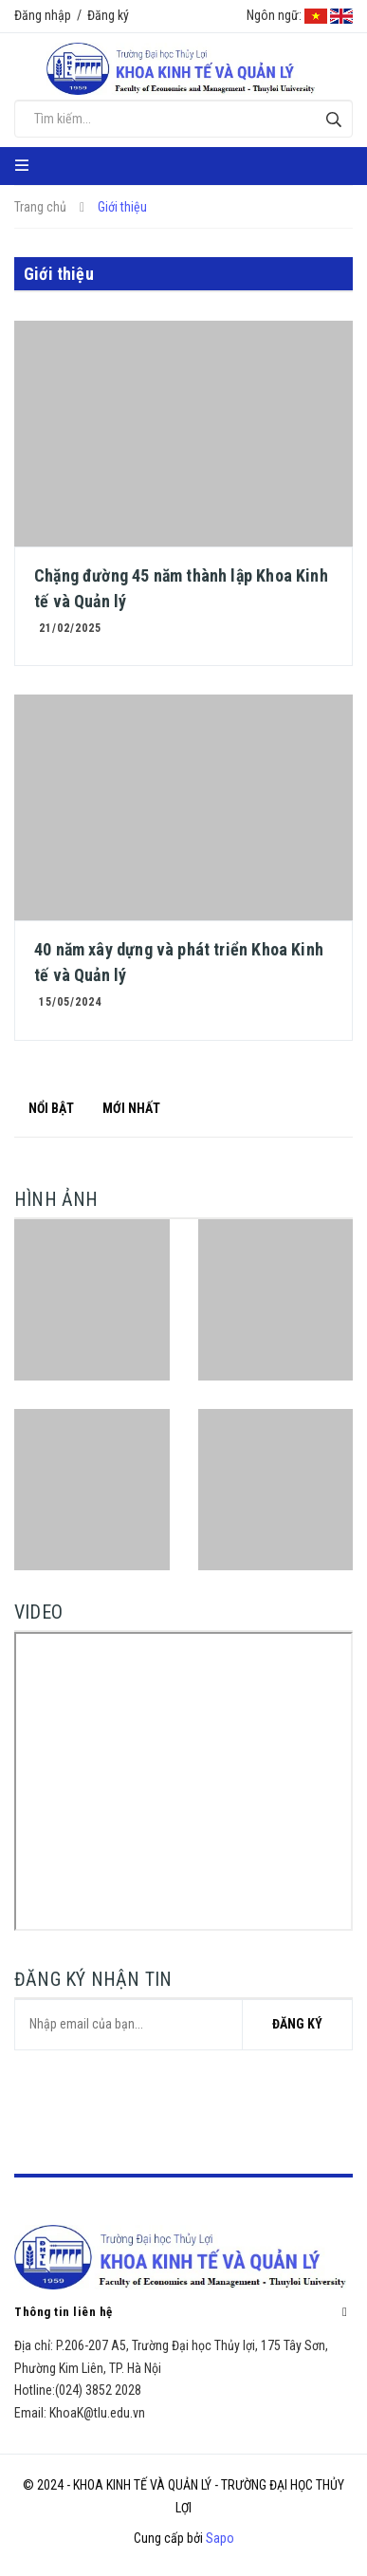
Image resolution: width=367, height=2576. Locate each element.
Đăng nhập (42, 15)
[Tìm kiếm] (333, 119)
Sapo (220, 2538)
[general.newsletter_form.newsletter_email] (183, 2024)
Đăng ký (108, 15)
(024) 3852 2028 (98, 2390)
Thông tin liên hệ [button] (183, 2311)
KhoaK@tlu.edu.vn (97, 2412)
